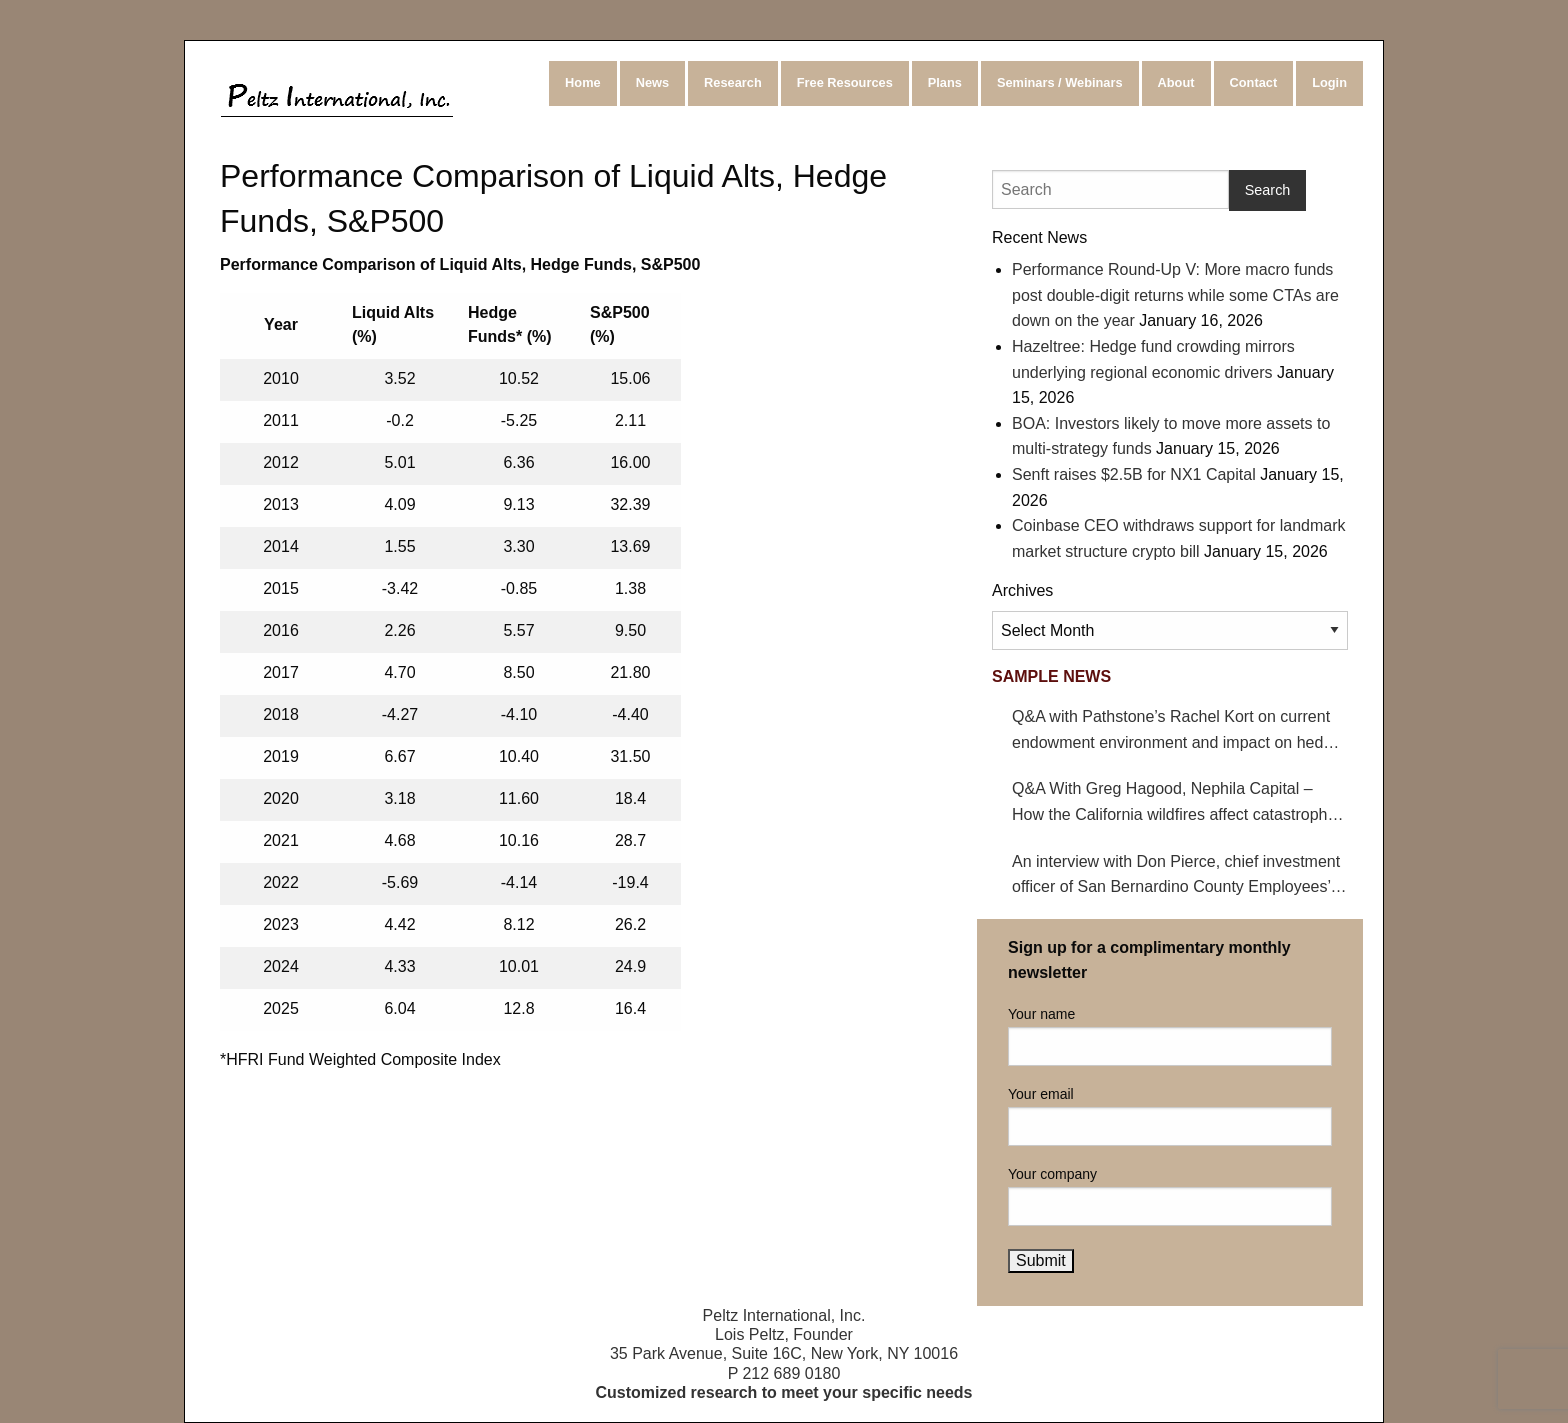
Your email (1170, 1116)
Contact (1254, 82)
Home (583, 82)
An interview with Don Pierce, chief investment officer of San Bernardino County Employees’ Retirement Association (1176, 876)
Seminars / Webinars (1060, 82)
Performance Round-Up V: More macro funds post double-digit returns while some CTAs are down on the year (1175, 295)
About (1176, 82)
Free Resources (845, 82)
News (652, 82)
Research (733, 82)
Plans (945, 82)
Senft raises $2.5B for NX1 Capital (1134, 474)
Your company (1170, 1196)
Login (1329, 82)
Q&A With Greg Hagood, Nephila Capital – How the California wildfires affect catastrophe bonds (1174, 803)
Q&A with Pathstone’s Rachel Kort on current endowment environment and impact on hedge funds (1176, 731)
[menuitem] (584, 83)
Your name (1170, 1036)
